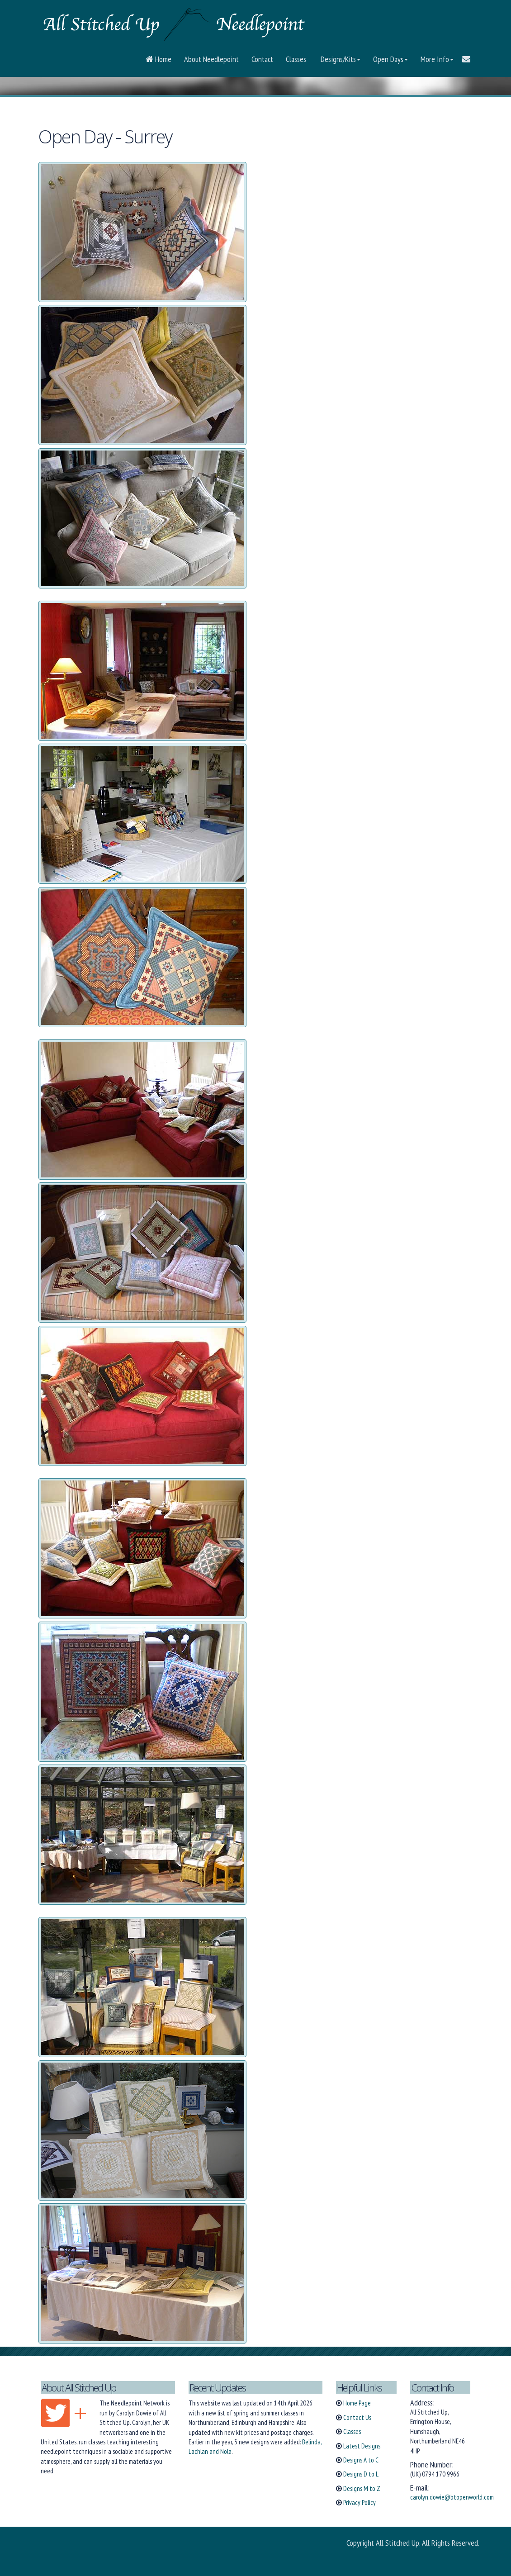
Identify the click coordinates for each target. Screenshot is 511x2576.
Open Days (390, 59)
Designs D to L (361, 2474)
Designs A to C (361, 2460)
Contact (262, 59)
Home (158, 59)
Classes (296, 59)
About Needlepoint (211, 59)
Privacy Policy (359, 2502)
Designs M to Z (361, 2488)
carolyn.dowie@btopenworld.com (452, 2497)
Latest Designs (361, 2446)
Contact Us (357, 2417)
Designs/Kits (339, 59)
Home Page (357, 2403)
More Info (437, 59)
